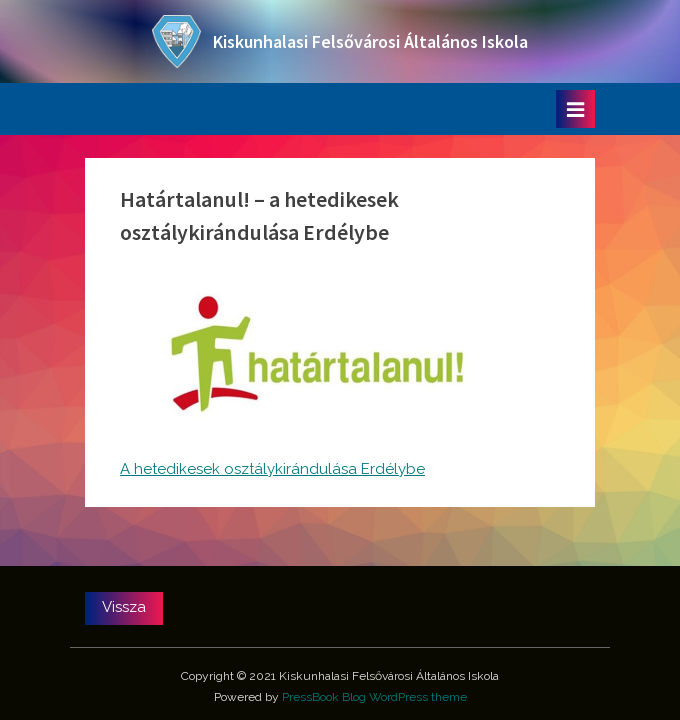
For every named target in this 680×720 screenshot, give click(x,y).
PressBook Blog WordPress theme (374, 697)
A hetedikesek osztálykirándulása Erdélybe (272, 469)
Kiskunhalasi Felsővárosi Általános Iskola (370, 41)
